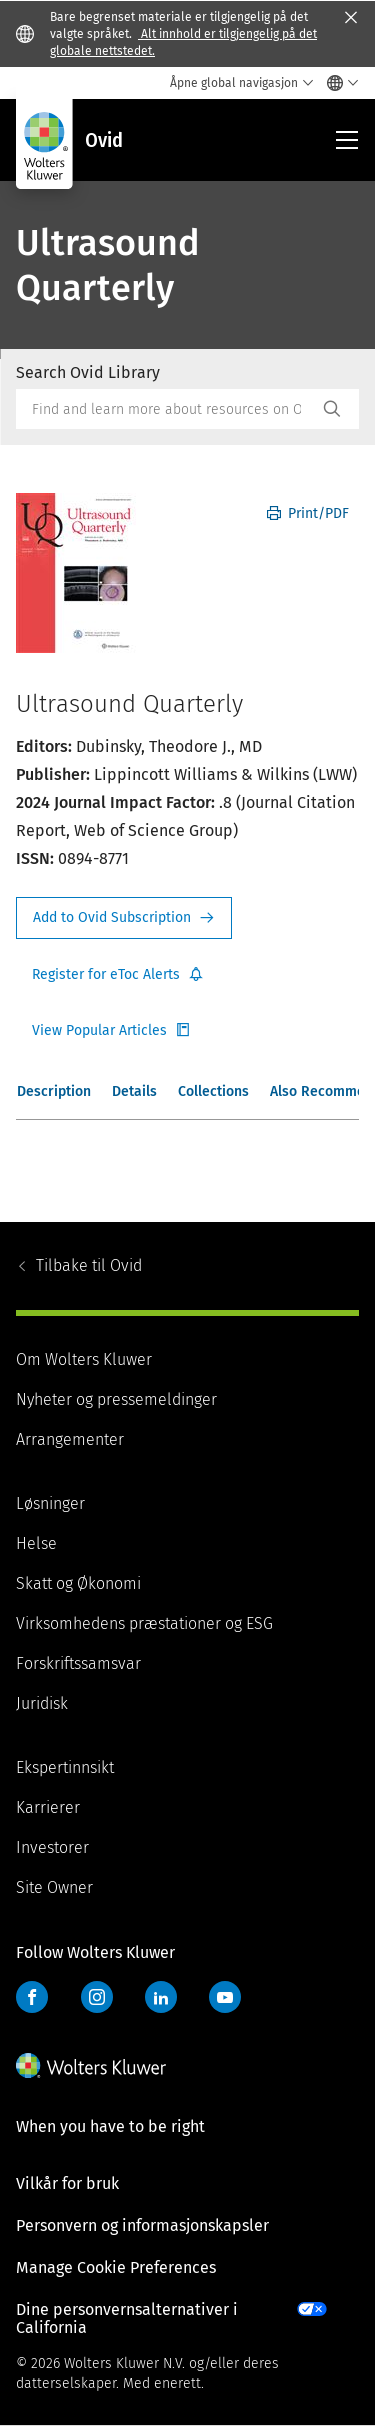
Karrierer (48, 1807)
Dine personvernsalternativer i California (127, 2318)
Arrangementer (70, 1439)
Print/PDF (308, 513)
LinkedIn (161, 1997)
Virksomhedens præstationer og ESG (144, 1623)
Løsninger (50, 1503)
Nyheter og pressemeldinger (116, 1399)
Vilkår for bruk (67, 2183)
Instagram (97, 1997)
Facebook (32, 1997)
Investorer (52, 1847)
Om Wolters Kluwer (84, 1359)
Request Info (124, 918)
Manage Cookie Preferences (116, 2267)
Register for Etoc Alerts (118, 975)
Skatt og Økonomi (78, 1583)
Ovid (89, 1265)
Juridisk (42, 1703)
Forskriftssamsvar (78, 1663)
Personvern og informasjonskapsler (142, 2225)
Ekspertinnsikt (65, 1767)
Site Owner (54, 1887)
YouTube (225, 1997)
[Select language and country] (337, 83)
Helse (36, 1543)
